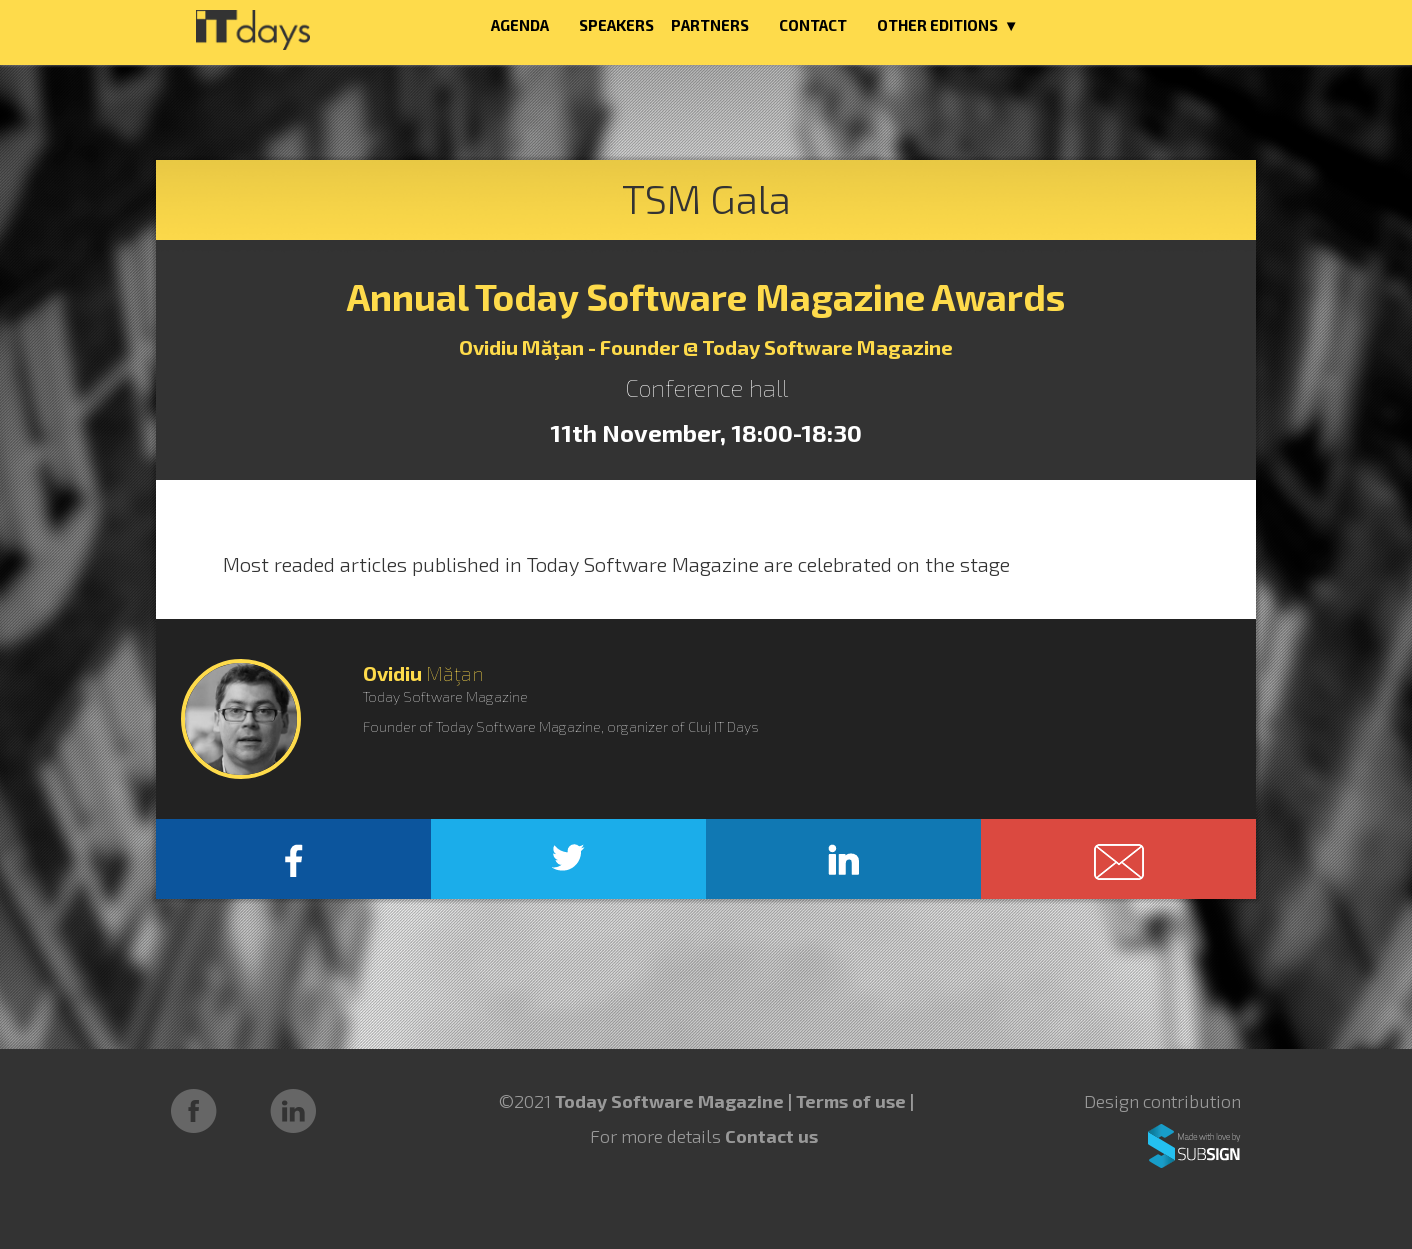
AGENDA (520, 25)
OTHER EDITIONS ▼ (948, 25)
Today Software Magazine (669, 1101)
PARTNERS (710, 25)
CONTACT (813, 25)
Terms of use (853, 1101)
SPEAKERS (616, 25)
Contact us (771, 1136)
